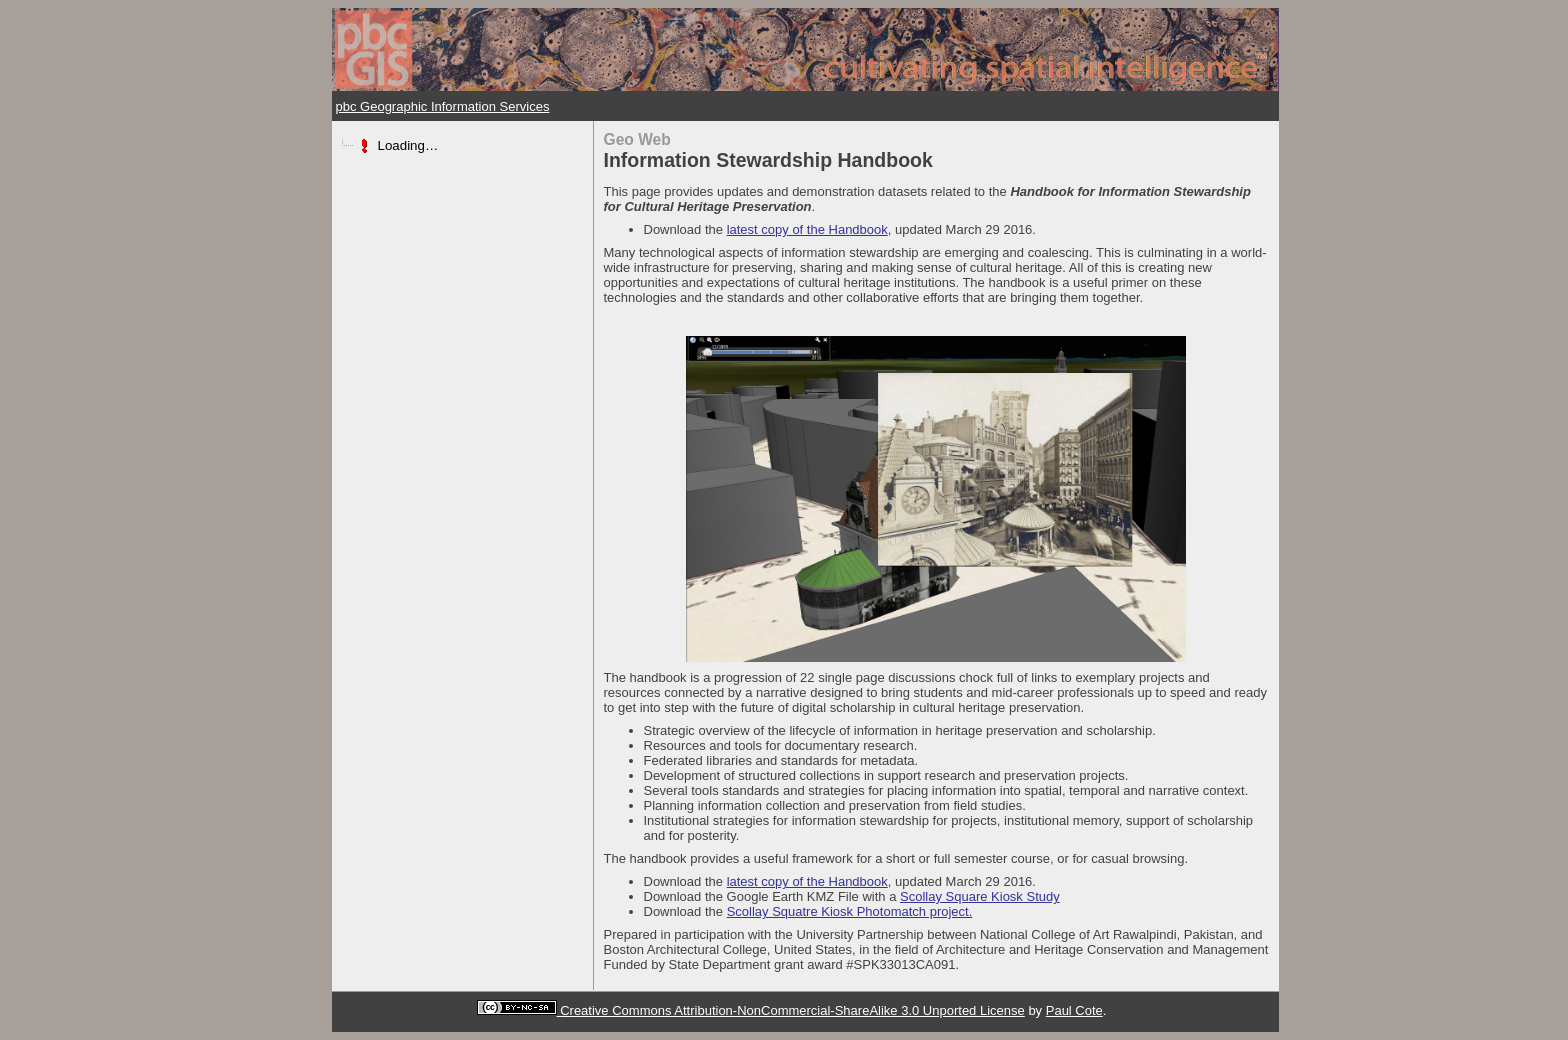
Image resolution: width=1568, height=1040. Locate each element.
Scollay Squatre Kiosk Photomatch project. (850, 911)
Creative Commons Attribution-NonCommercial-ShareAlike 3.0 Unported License (792, 1010)
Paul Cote (1074, 1010)
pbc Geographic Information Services (443, 106)
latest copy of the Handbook (807, 229)
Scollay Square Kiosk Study (980, 896)
